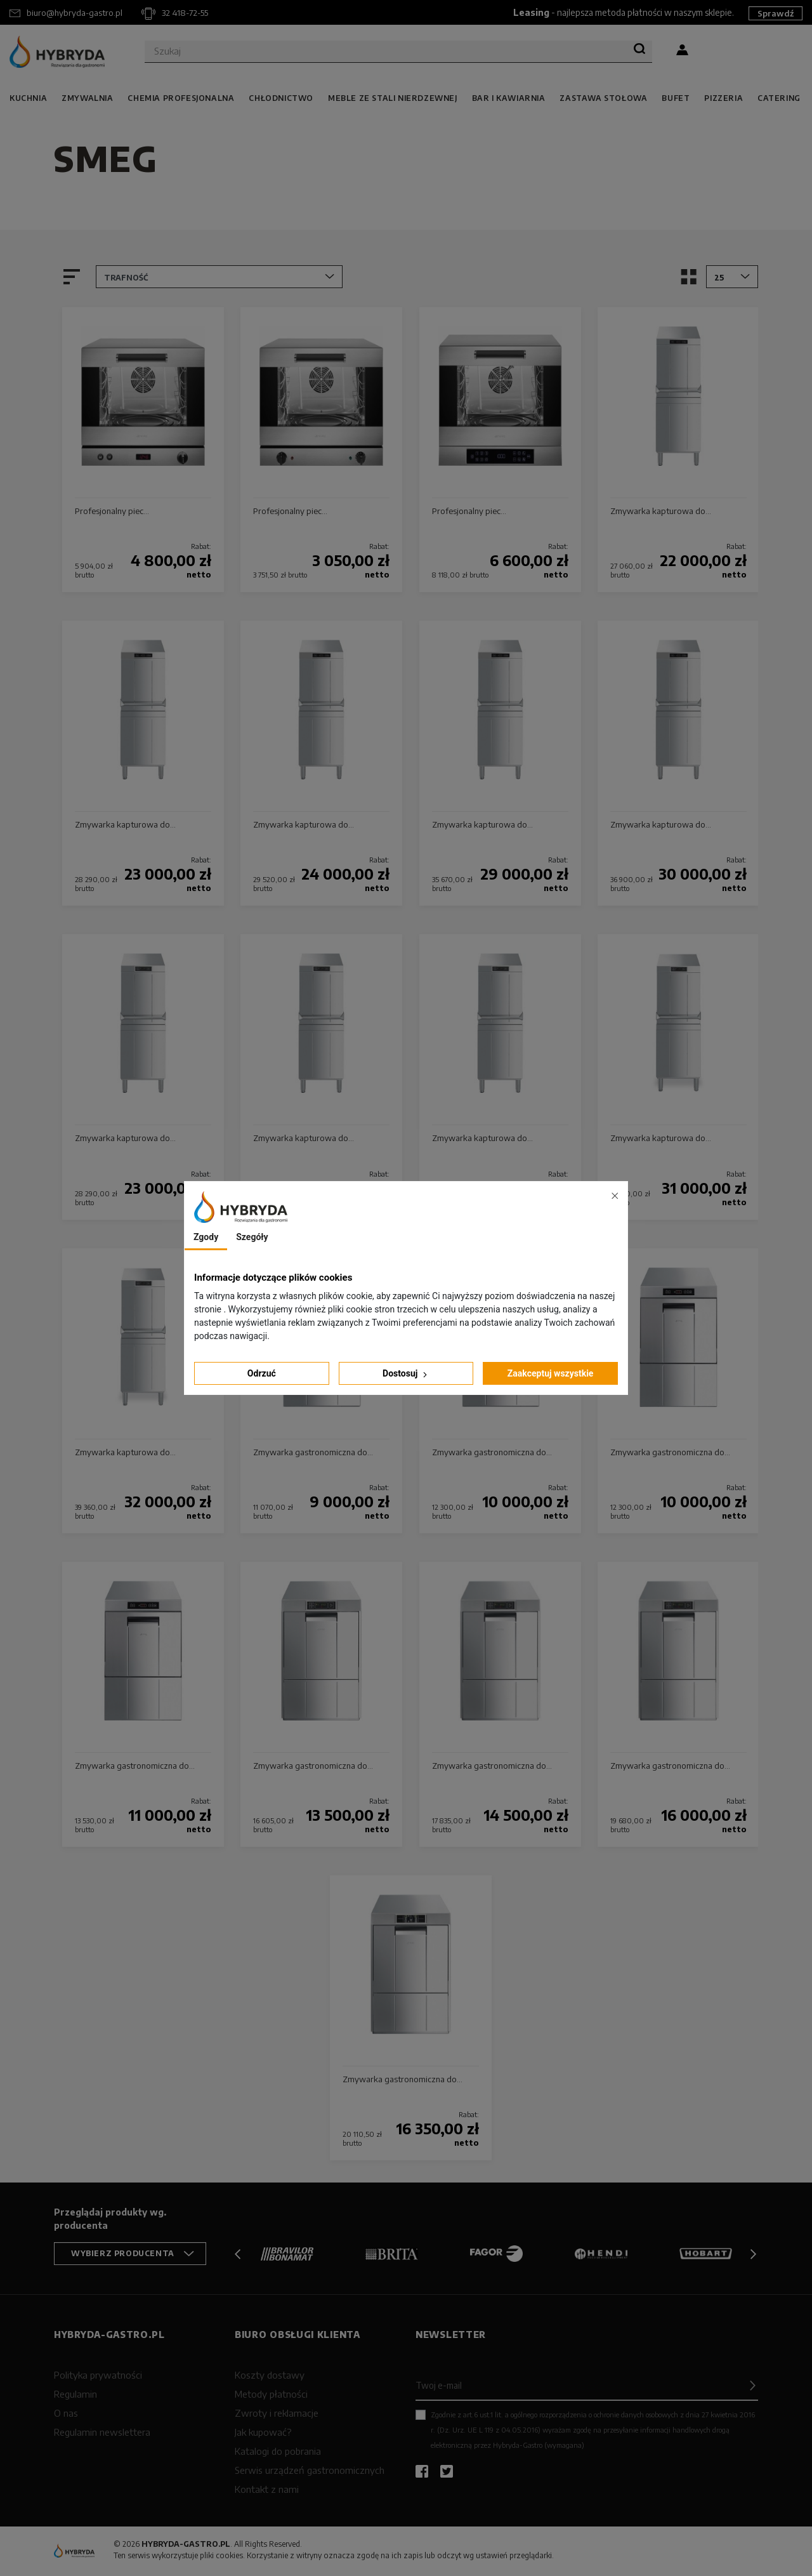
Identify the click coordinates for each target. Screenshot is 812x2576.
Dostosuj (406, 1373)
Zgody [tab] (205, 1237)
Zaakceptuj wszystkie (551, 1373)
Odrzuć (261, 1373)
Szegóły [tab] (252, 1237)
